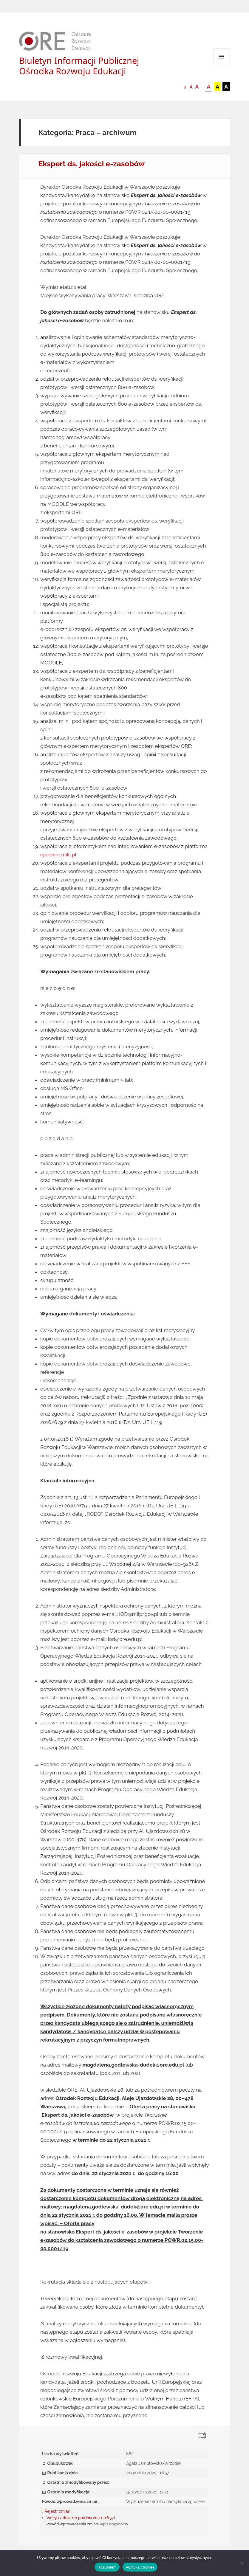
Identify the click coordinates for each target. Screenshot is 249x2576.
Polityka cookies (140, 2567)
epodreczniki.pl (58, 855)
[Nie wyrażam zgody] (242, 2563)
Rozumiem (107, 2567)
